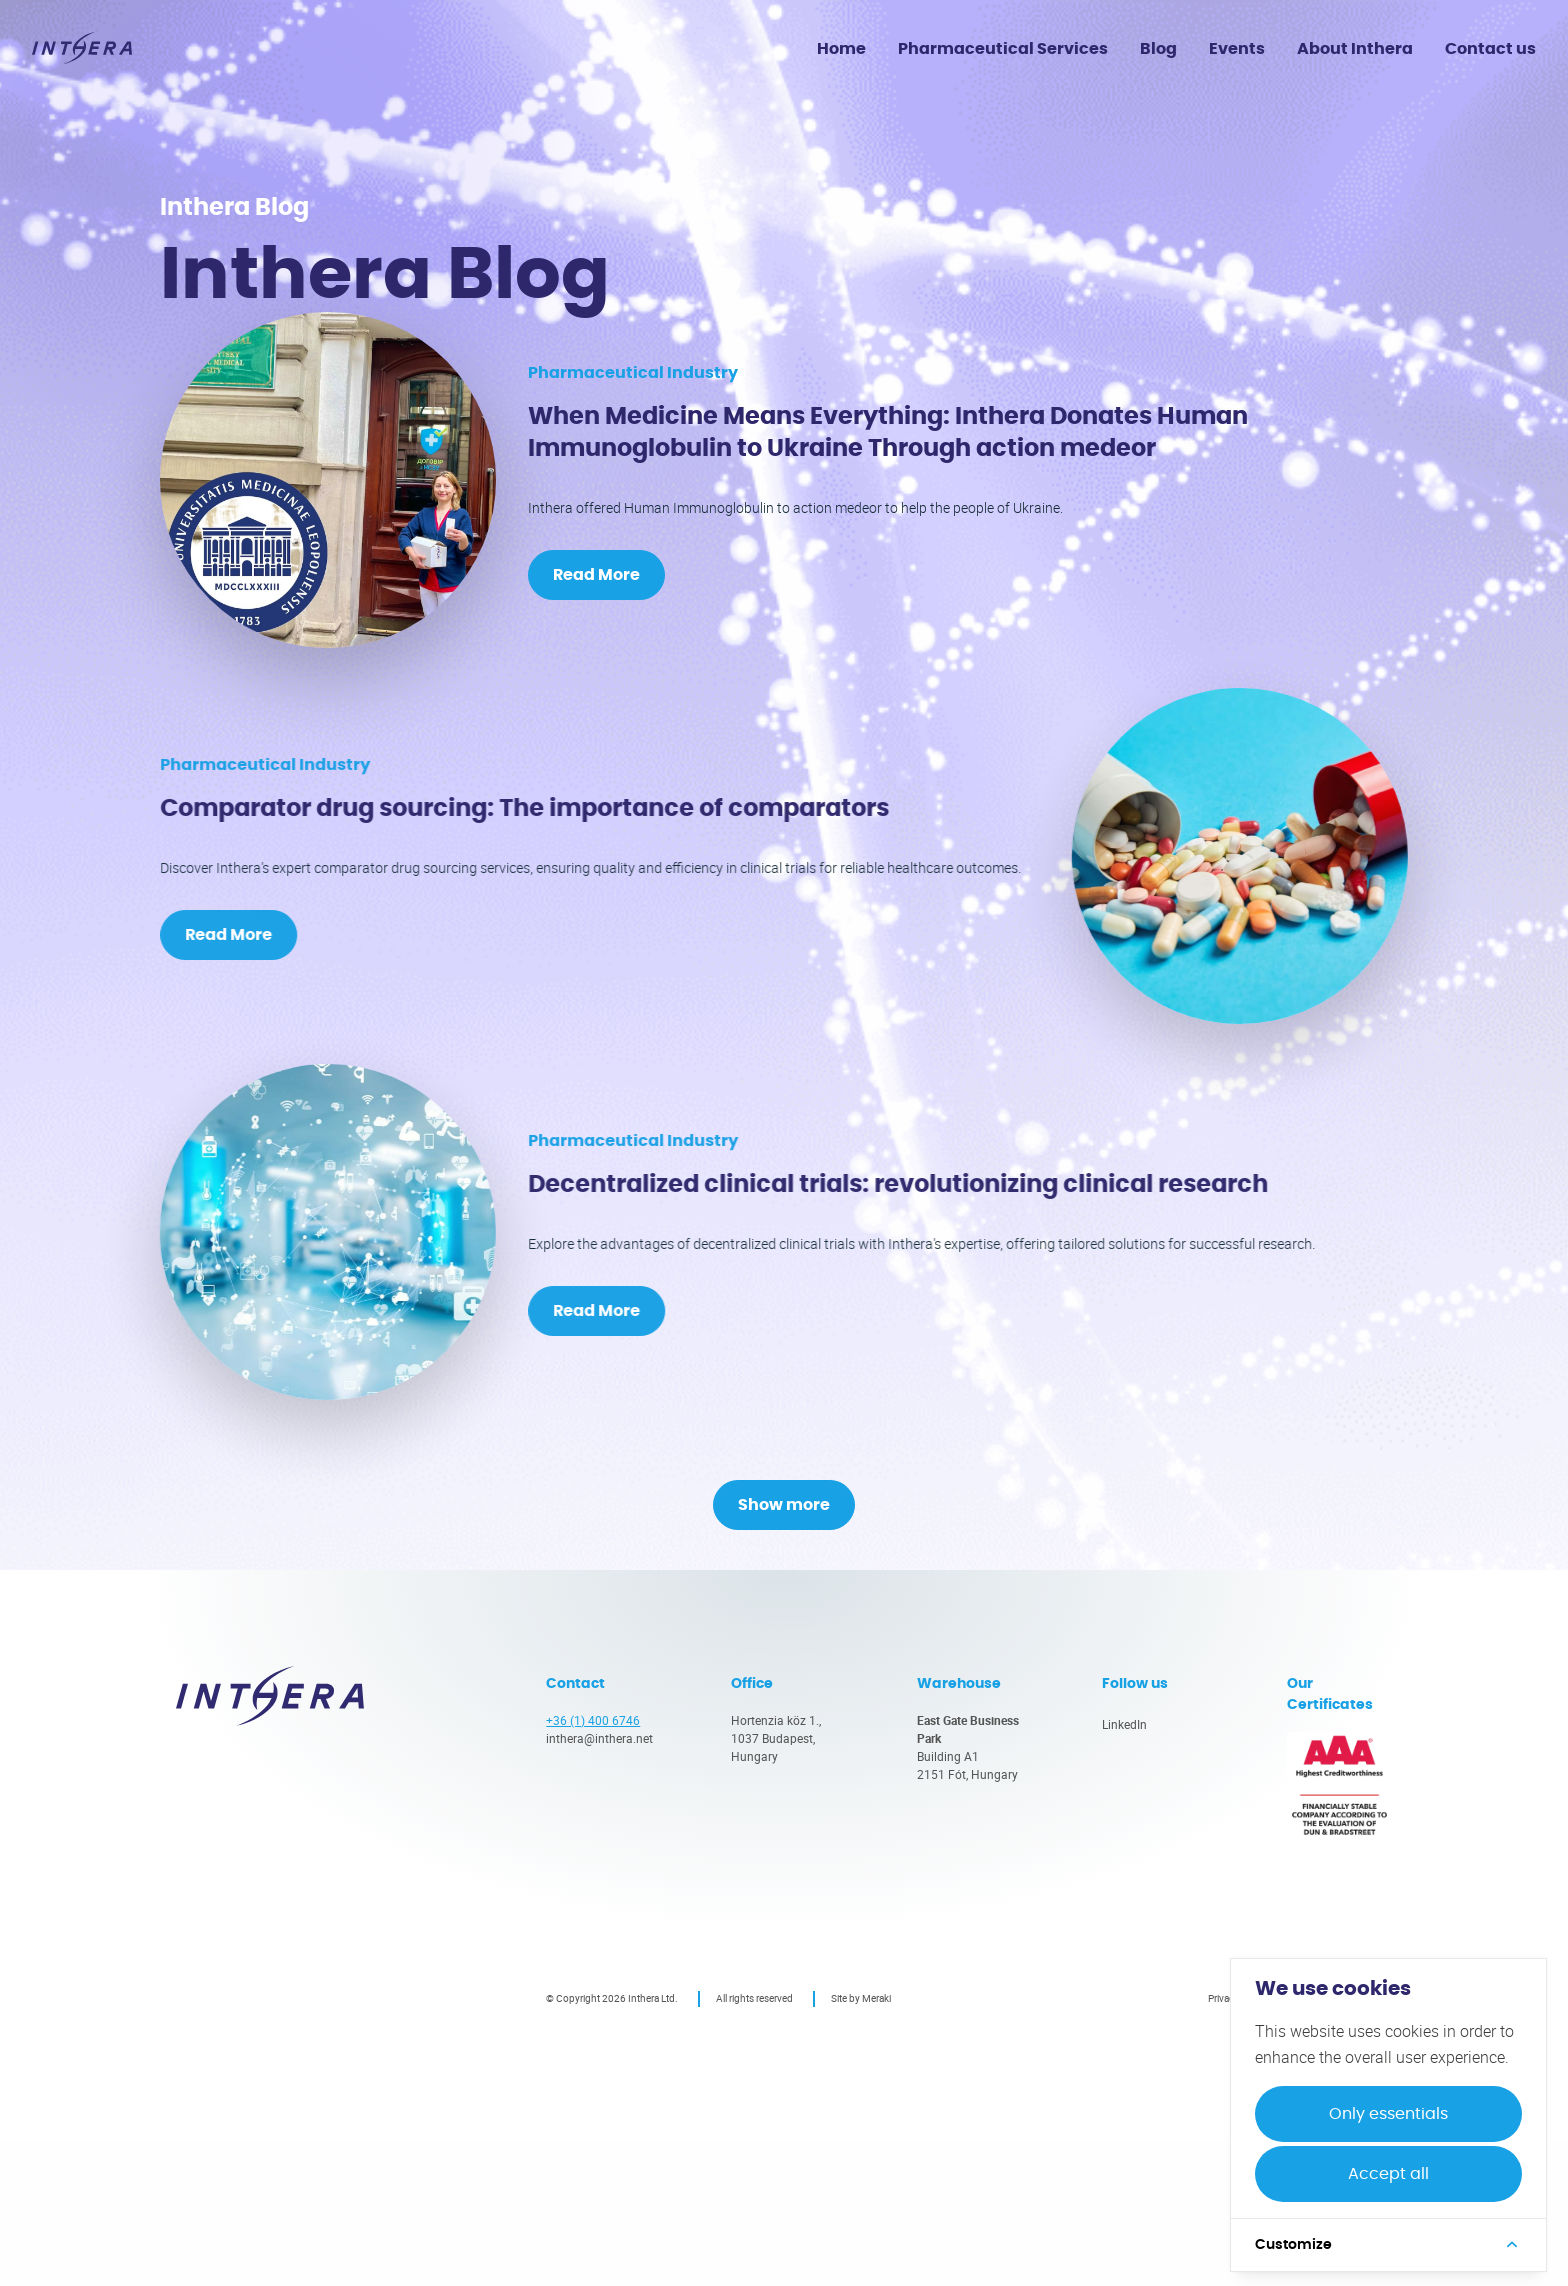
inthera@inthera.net (599, 1882)
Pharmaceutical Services (1003, 49)
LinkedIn (1124, 1868)
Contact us (1490, 49)
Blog (1158, 49)
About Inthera (1355, 49)
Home (841, 49)
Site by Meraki (861, 2142)
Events (1237, 49)
